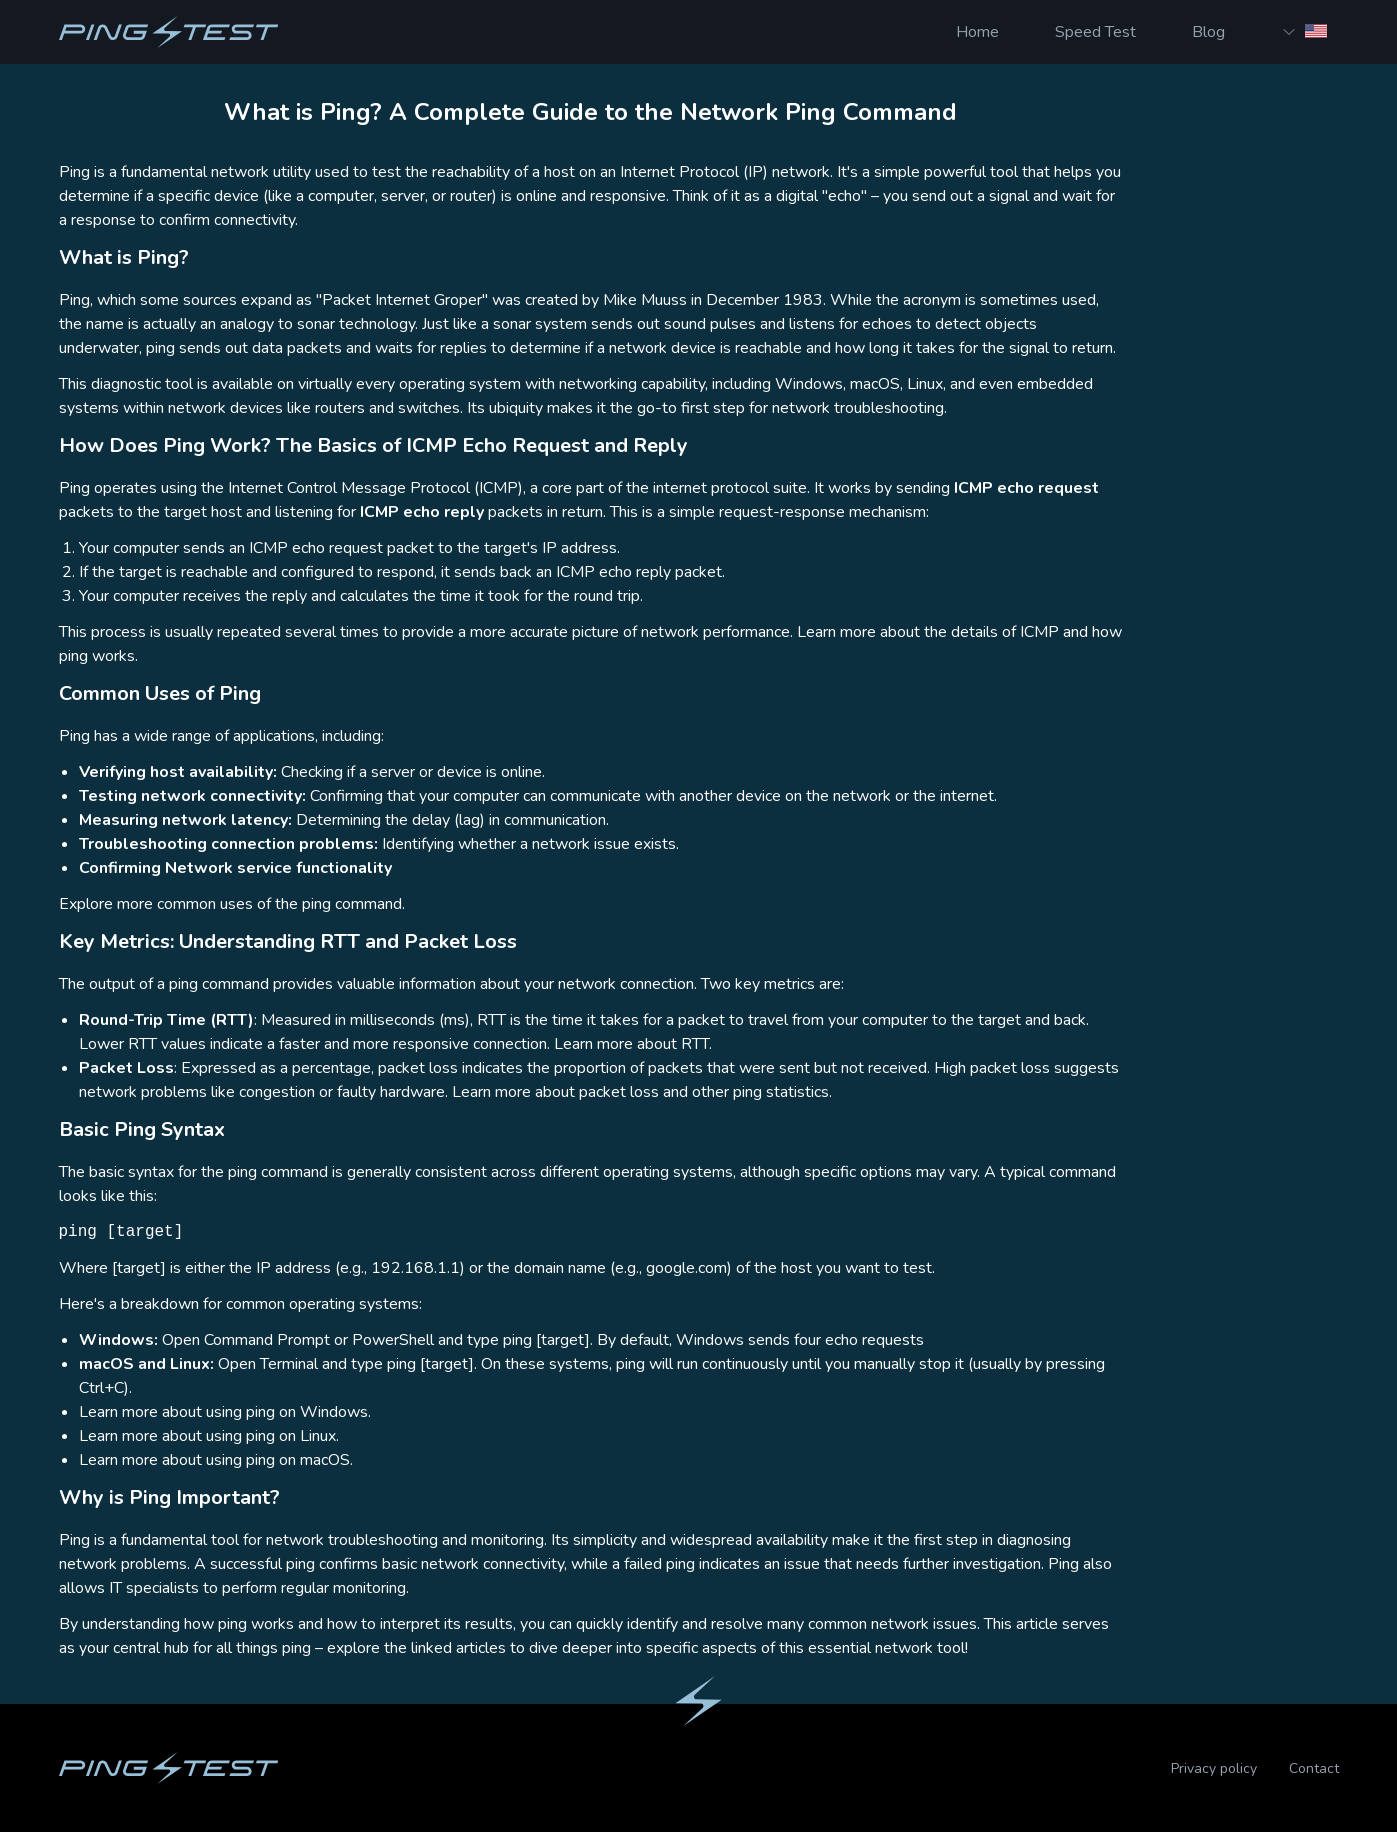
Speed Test (1095, 32)
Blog (1208, 32)
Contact (1314, 1768)
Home (977, 32)
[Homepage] (169, 32)
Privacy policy (1214, 1768)
